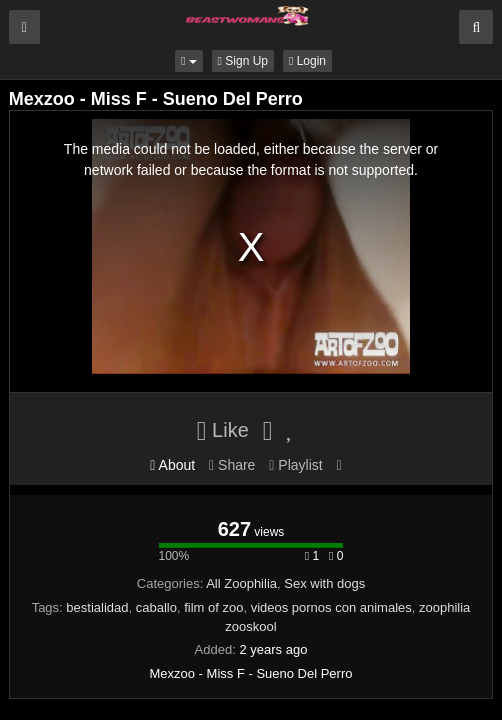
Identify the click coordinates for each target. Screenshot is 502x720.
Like (223, 430)
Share (232, 465)
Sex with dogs (324, 583)
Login (307, 61)
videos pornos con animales (331, 607)
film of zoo (213, 607)
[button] (189, 61)
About (172, 465)
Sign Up (243, 61)
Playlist (295, 465)
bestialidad (97, 607)
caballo (156, 607)
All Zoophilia (241, 583)
